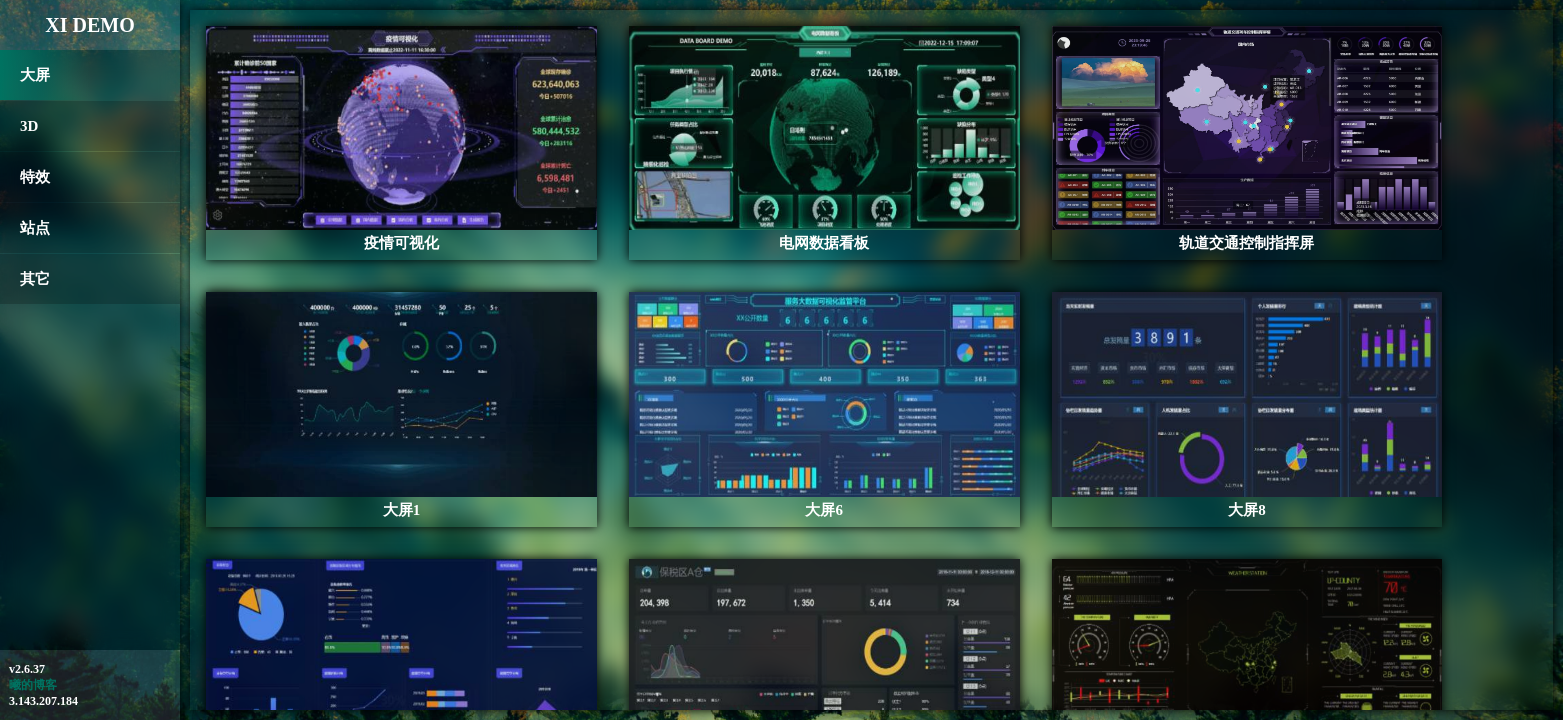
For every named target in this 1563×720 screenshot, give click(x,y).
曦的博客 (33, 685)
